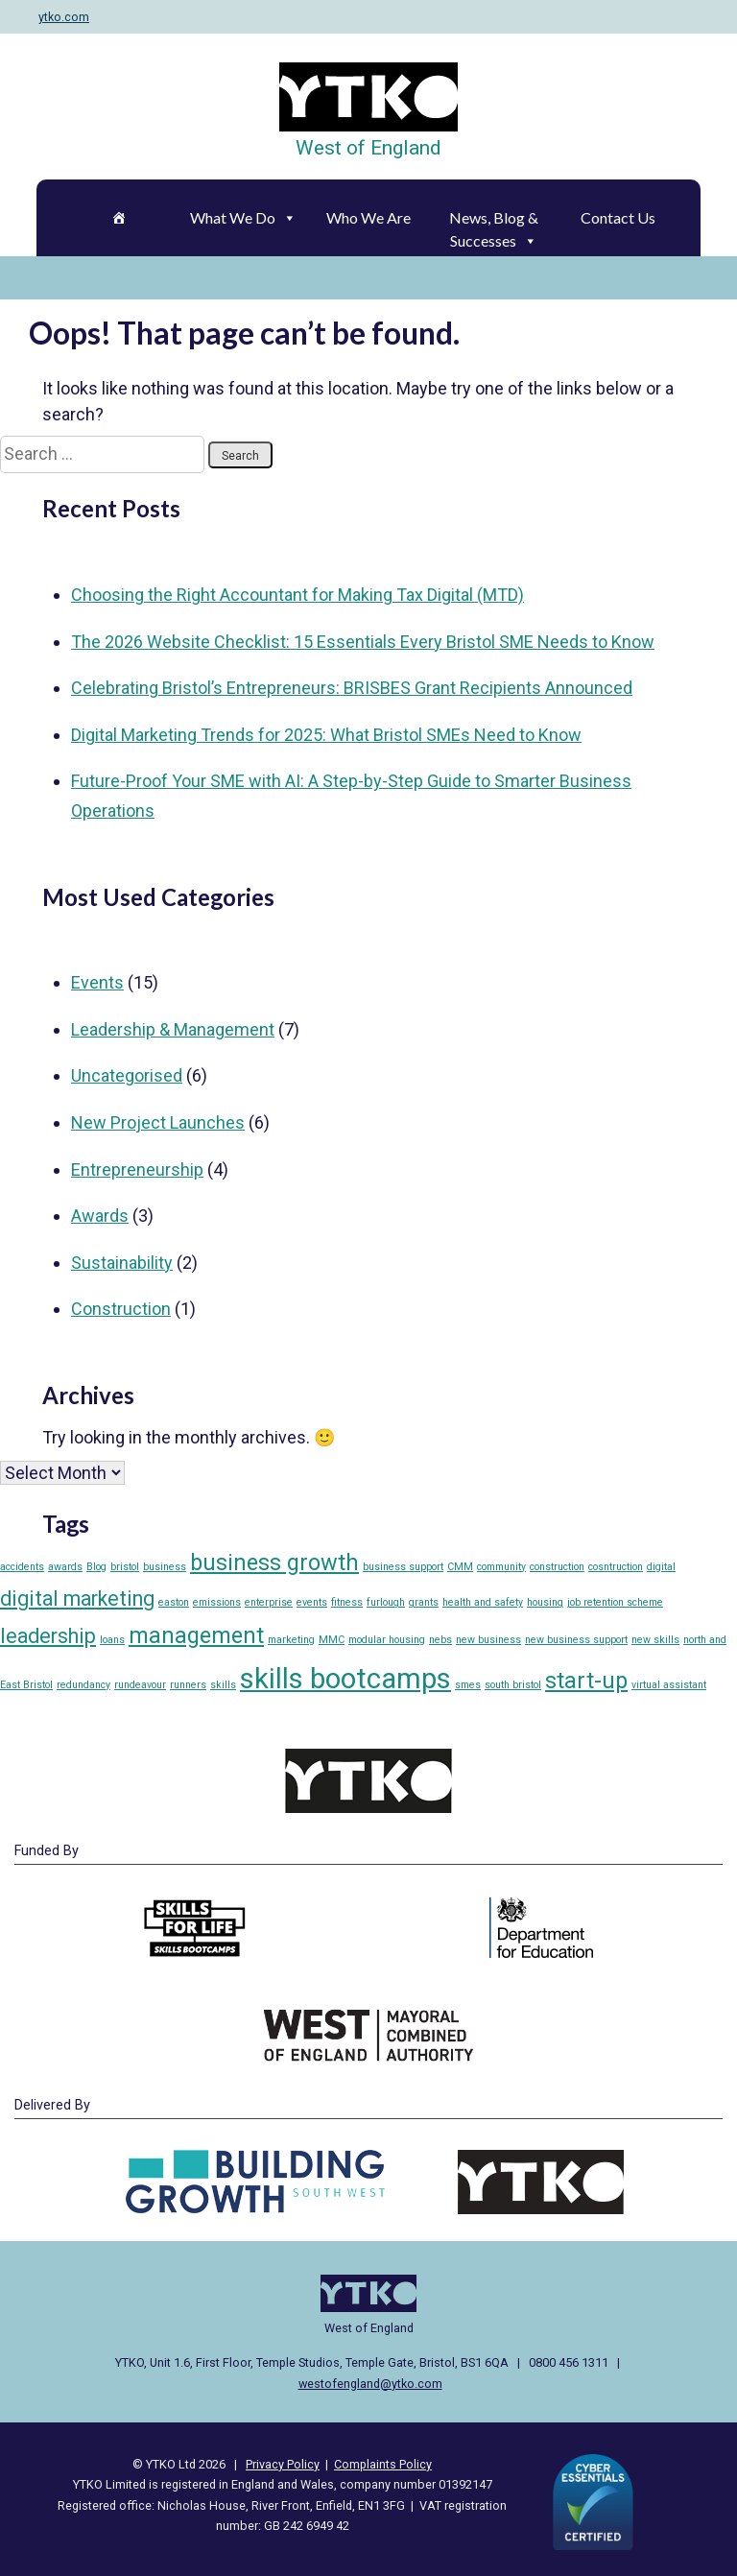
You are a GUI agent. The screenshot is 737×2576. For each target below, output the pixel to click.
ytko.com (63, 17)
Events (97, 982)
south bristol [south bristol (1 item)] (513, 1685)
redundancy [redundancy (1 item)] (83, 1685)
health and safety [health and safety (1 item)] (482, 1602)
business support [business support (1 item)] (403, 1567)
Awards (100, 1215)
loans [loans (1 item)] (112, 1640)
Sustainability (122, 1262)
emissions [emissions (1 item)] (217, 1602)
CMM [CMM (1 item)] (460, 1567)
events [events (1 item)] (312, 1602)
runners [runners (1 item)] (188, 1685)
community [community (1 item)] (501, 1567)
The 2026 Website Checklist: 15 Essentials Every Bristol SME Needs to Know (362, 642)
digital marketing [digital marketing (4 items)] (77, 1598)
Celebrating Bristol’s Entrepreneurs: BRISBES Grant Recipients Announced (351, 688)
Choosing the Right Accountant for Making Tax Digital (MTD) (297, 594)
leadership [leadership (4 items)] (48, 1636)
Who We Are (368, 217)
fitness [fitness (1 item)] (347, 1602)
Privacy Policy (283, 2464)
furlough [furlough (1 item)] (386, 1602)
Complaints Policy (383, 2464)
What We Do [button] (243, 217)
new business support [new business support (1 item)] (576, 1640)
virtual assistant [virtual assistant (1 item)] (668, 1685)
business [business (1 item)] (164, 1567)
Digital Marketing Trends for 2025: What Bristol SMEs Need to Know (326, 735)
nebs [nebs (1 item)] (440, 1640)
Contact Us (618, 217)
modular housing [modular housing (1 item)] (386, 1640)
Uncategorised (126, 1075)
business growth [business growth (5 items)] (274, 1562)
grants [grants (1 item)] (424, 1602)
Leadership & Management (172, 1029)
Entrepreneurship (137, 1169)
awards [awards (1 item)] (65, 1567)
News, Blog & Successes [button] (493, 222)
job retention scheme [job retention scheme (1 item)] (615, 1602)
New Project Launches (158, 1122)
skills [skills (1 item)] (223, 1685)
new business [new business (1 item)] (488, 1640)
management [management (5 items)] (196, 1635)
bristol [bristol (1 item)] (124, 1567)
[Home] (118, 218)
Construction (121, 1309)
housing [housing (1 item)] (545, 1602)
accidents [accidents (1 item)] (22, 1567)
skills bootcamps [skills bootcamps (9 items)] (345, 1678)
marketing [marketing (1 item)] (291, 1640)
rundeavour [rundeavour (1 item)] (140, 1685)
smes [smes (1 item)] (468, 1685)
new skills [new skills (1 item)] (655, 1640)
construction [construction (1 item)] (557, 1567)
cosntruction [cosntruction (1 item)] (615, 1567)
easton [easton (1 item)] (173, 1602)
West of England (368, 147)
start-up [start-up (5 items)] (586, 1680)
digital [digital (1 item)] (661, 1567)
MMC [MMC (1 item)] (332, 1640)
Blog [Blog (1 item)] (96, 1567)
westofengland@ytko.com (370, 2383)
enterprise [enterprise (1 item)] (269, 1602)
